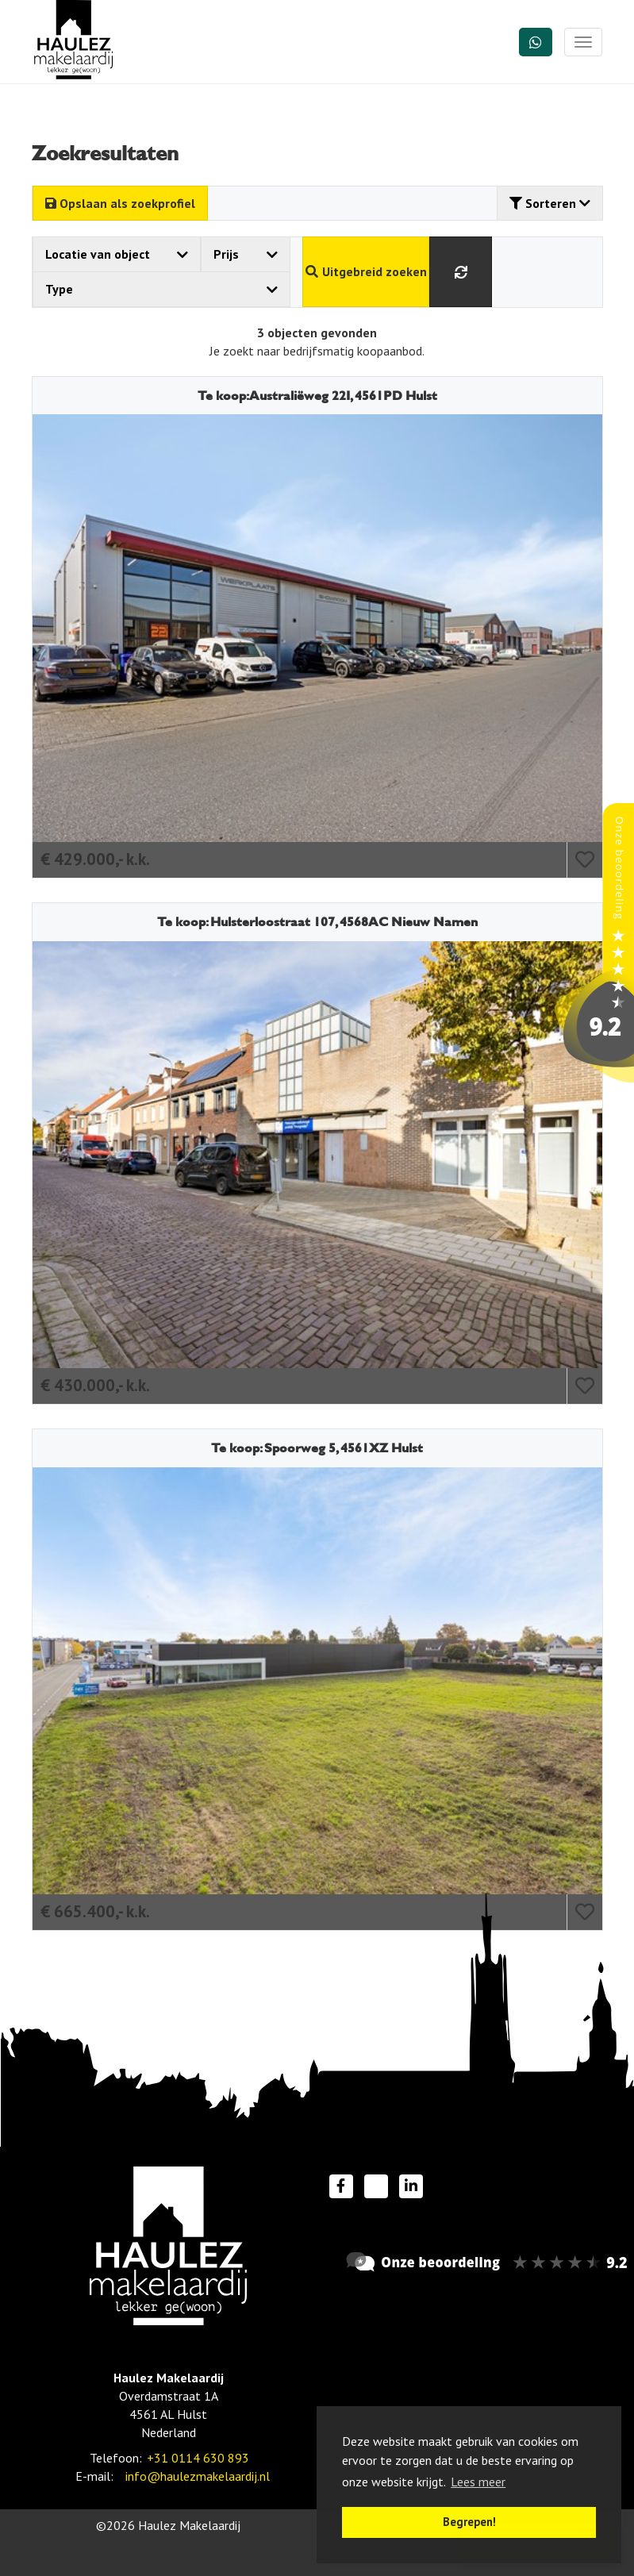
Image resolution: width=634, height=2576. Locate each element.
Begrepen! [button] (469, 2521)
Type (162, 289)
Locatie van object (117, 254)
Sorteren (549, 203)
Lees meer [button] (478, 2481)
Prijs (245, 254)
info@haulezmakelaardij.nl (197, 2476)
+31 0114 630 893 (198, 2458)
